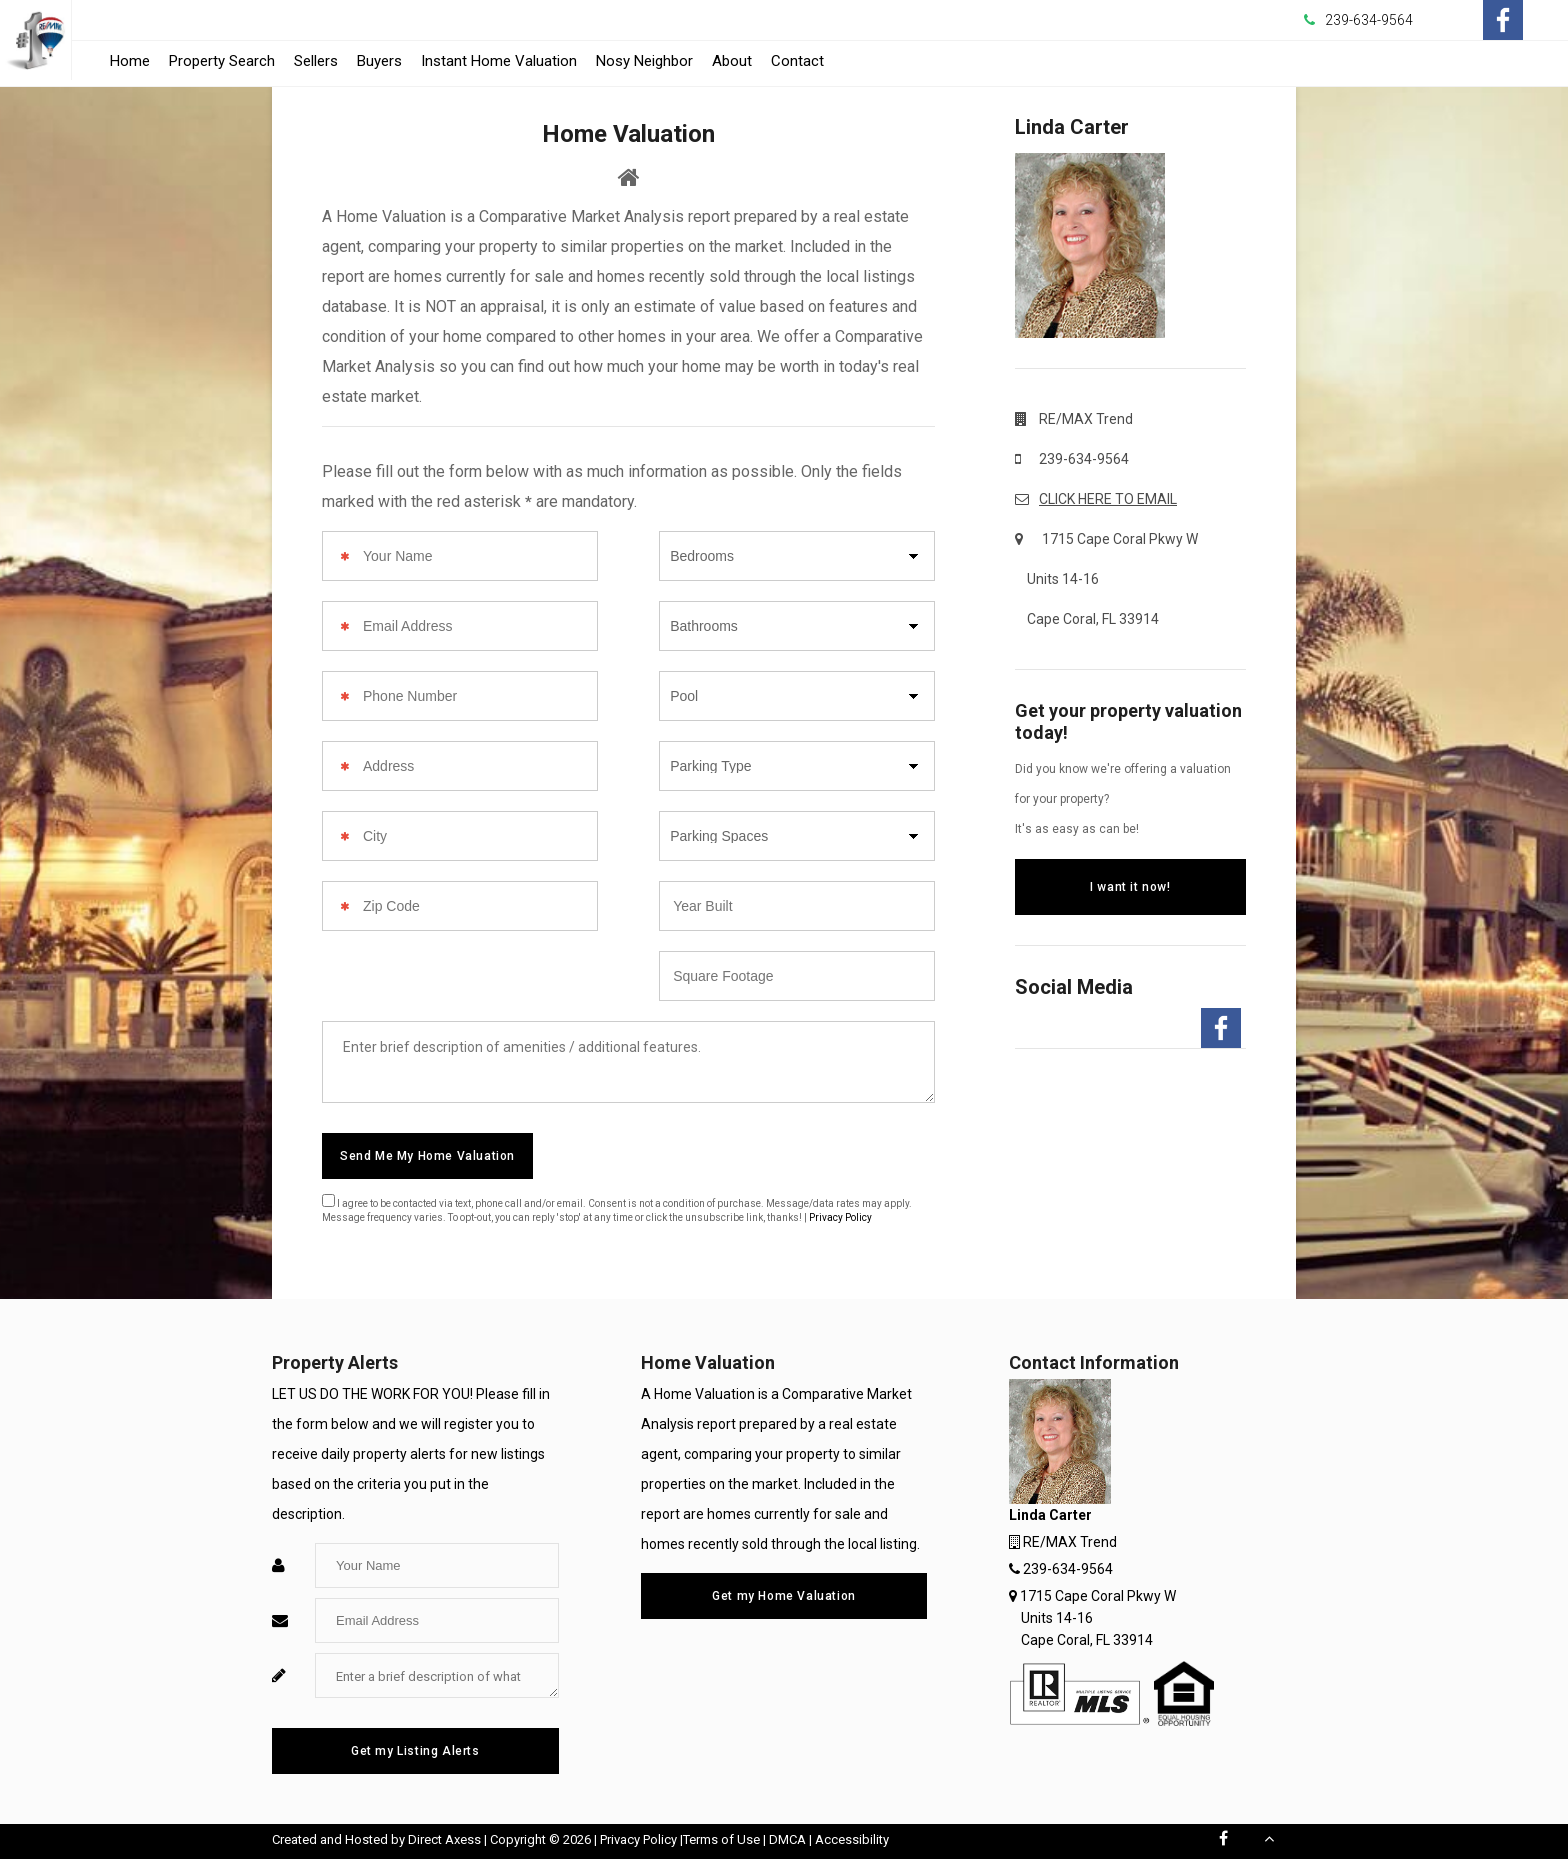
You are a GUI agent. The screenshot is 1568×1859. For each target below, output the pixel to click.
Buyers (379, 61)
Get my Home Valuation (784, 1596)
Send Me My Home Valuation (427, 1156)
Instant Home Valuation (499, 61)
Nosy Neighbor (644, 61)
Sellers (316, 61)
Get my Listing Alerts (415, 1751)
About (732, 61)
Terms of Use (721, 1839)
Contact (797, 61)
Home (130, 61)
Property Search (222, 61)
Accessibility (852, 1839)
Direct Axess (444, 1839)
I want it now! (1130, 887)
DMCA (787, 1839)
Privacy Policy (840, 1217)
